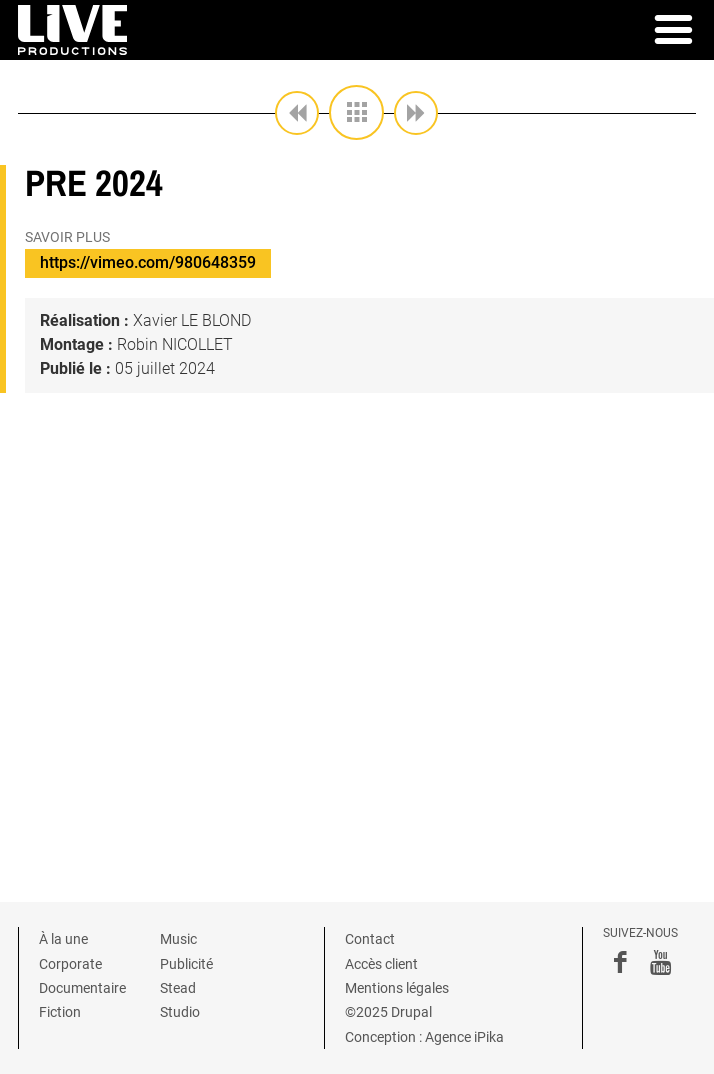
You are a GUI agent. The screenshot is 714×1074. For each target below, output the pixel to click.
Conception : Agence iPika (424, 1037)
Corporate (70, 964)
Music (178, 939)
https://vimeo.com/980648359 (148, 262)
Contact (370, 939)
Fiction (60, 1012)
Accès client (381, 964)
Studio (180, 1012)
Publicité (186, 964)
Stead (178, 988)
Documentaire (82, 988)
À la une (63, 939)
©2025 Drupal (388, 1012)
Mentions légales (397, 988)
